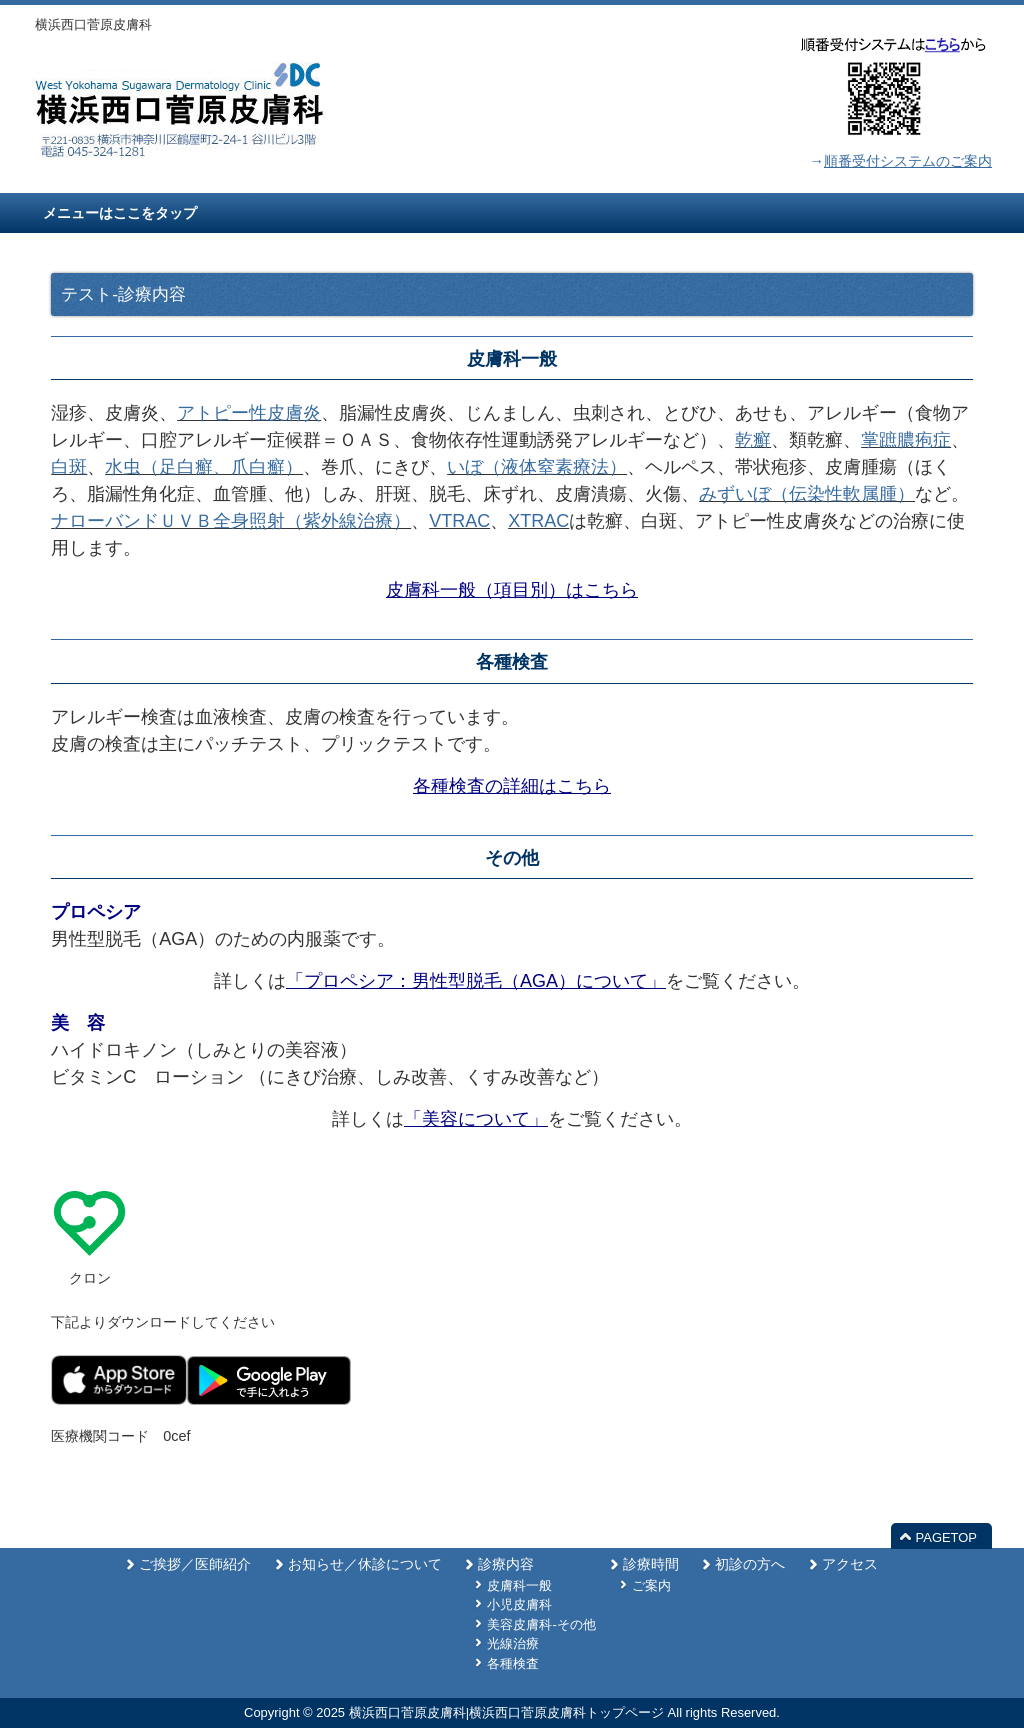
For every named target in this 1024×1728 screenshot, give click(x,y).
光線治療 (513, 1643)
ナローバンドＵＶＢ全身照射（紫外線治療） (231, 521)
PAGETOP (946, 1537)
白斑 (69, 467)
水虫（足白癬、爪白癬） (204, 467)
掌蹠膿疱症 (906, 440)
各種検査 (513, 1663)
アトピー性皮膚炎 (249, 413)
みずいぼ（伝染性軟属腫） (807, 494)
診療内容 (506, 1564)
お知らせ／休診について (365, 1564)
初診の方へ (750, 1564)
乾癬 (753, 440)
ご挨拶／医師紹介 (195, 1564)
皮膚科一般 (519, 1585)
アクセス (850, 1564)
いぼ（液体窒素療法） (537, 467)
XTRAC (538, 521)
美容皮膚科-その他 (541, 1624)
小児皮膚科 (519, 1604)
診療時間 (651, 1564)
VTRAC (459, 521)
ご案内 (651, 1585)
